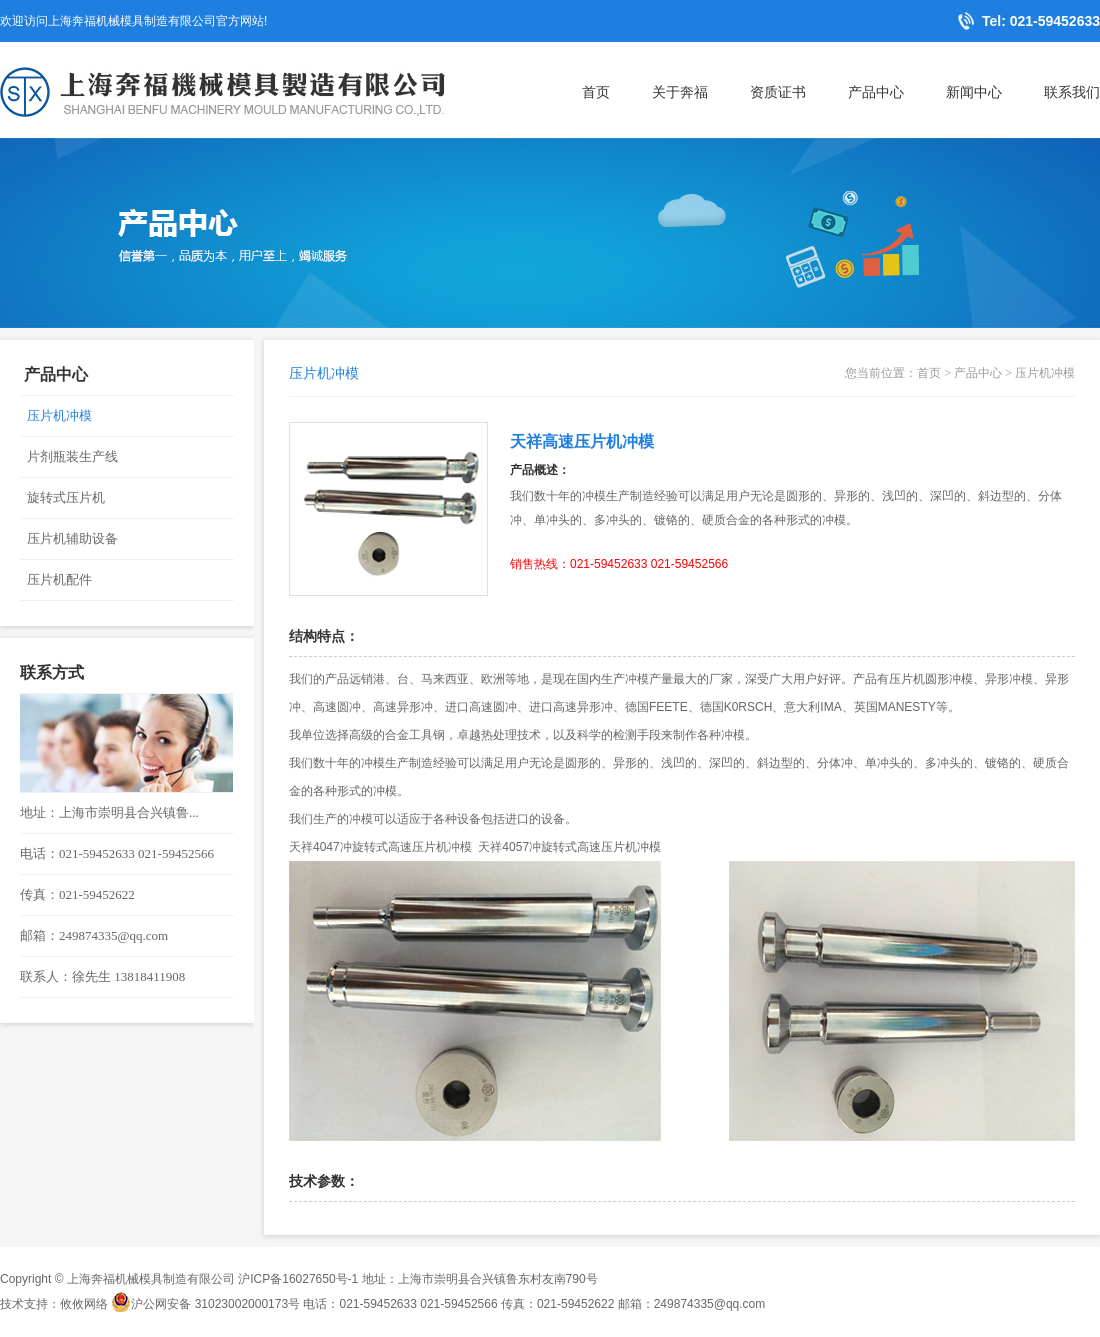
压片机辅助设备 (72, 538)
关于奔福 (680, 92)
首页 (596, 92)
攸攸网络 (84, 1304)
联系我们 (1072, 92)
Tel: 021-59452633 (1041, 21)
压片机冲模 (59, 415)
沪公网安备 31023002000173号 (205, 1304)
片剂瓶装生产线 (72, 456)
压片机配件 (59, 579)
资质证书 (778, 92)
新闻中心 (974, 92)
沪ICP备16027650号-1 (298, 1279)
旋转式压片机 (66, 497)
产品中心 (876, 92)
